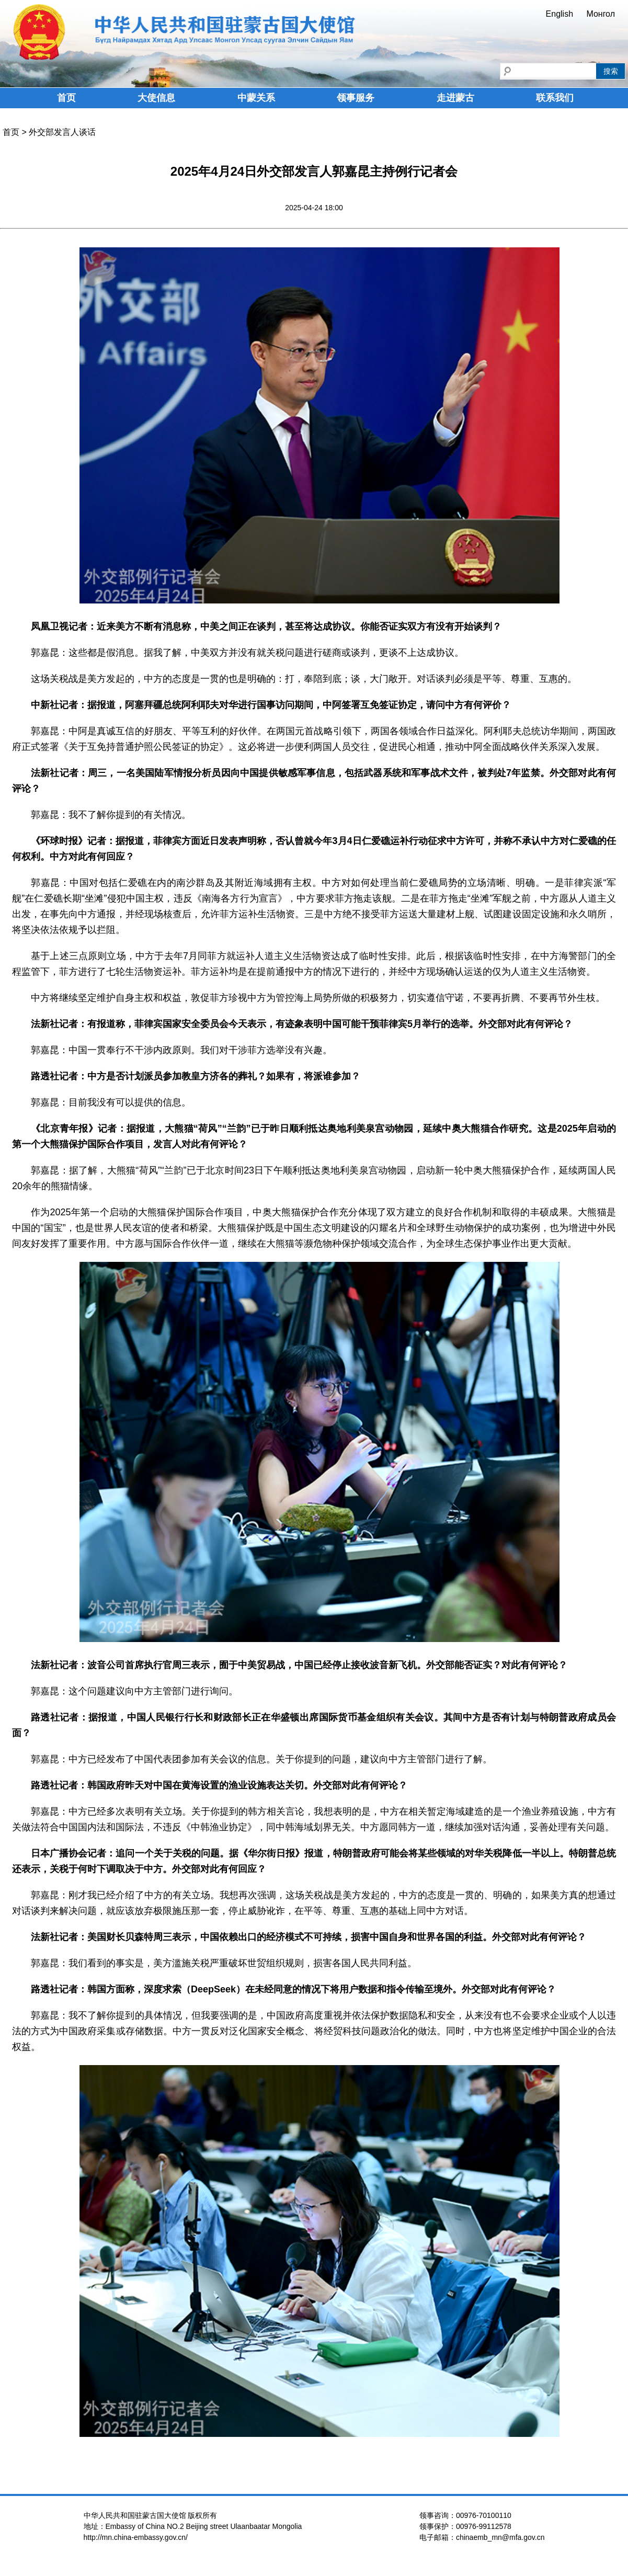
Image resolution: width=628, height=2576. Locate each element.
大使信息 (156, 98)
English (559, 13)
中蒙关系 (256, 98)
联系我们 (555, 98)
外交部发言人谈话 (62, 132)
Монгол (600, 13)
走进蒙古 (455, 98)
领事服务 (355, 98)
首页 (66, 98)
